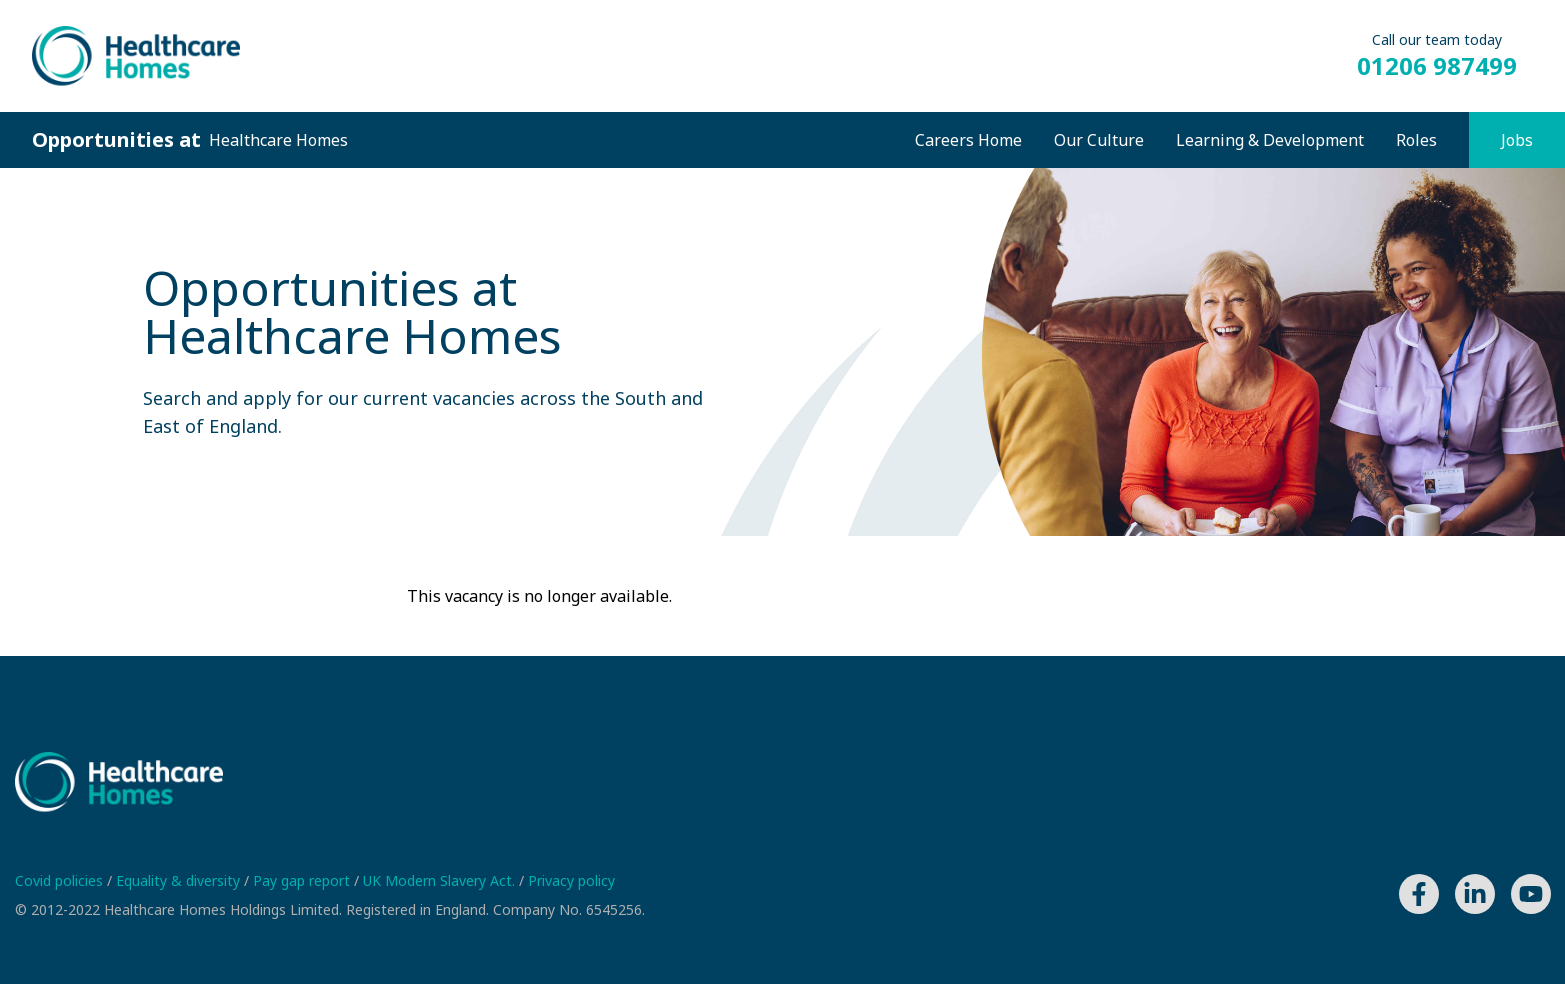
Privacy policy (571, 880)
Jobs (1517, 140)
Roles (1416, 140)
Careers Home (968, 140)
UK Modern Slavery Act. (441, 880)
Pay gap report (303, 880)
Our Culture (1099, 140)
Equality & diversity (180, 880)
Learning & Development (1270, 140)
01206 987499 (1437, 66)
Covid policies (61, 880)
